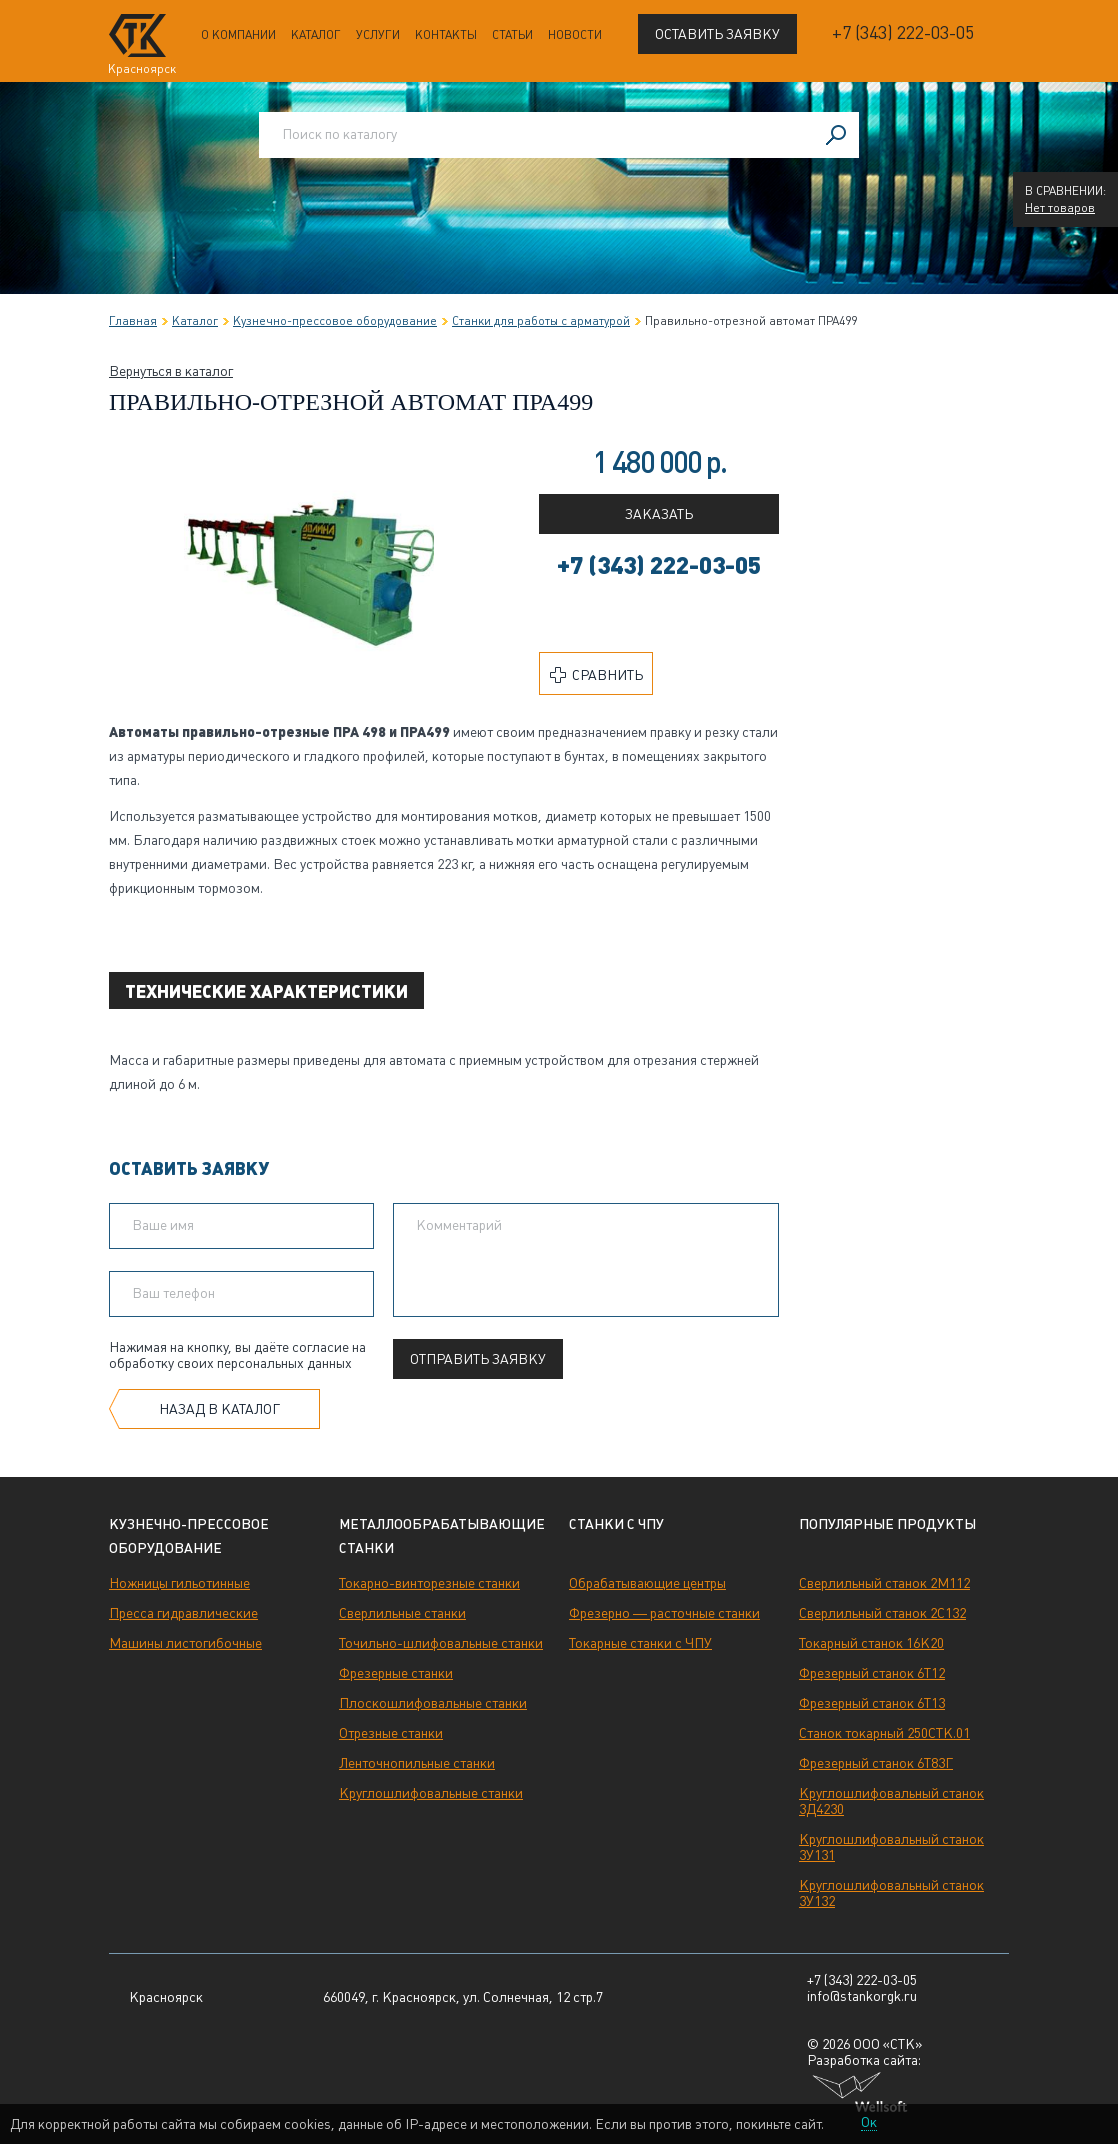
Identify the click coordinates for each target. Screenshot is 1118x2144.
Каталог (316, 35)
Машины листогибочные (185, 1643)
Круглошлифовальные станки (431, 1793)
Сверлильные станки (402, 1613)
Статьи (512, 35)
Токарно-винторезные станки (429, 1583)
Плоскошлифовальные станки (433, 1703)
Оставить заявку (717, 34)
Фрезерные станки (396, 1673)
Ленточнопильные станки (417, 1763)
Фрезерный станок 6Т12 (872, 1673)
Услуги (378, 35)
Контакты (446, 35)
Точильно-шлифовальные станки (441, 1643)
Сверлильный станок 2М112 (884, 1583)
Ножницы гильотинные (179, 1583)
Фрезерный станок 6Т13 (872, 1703)
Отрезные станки (391, 1733)
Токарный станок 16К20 (871, 1643)
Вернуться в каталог (171, 371)
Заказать (659, 514)
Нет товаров (1060, 208)
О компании (238, 35)
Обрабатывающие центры (647, 1583)
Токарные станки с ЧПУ (640, 1643)
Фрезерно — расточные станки (664, 1613)
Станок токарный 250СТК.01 (884, 1733)
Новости (575, 35)
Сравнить (596, 675)
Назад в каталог (219, 1409)
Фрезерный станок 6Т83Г (876, 1763)
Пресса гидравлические (183, 1613)
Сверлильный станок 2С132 (882, 1613)
